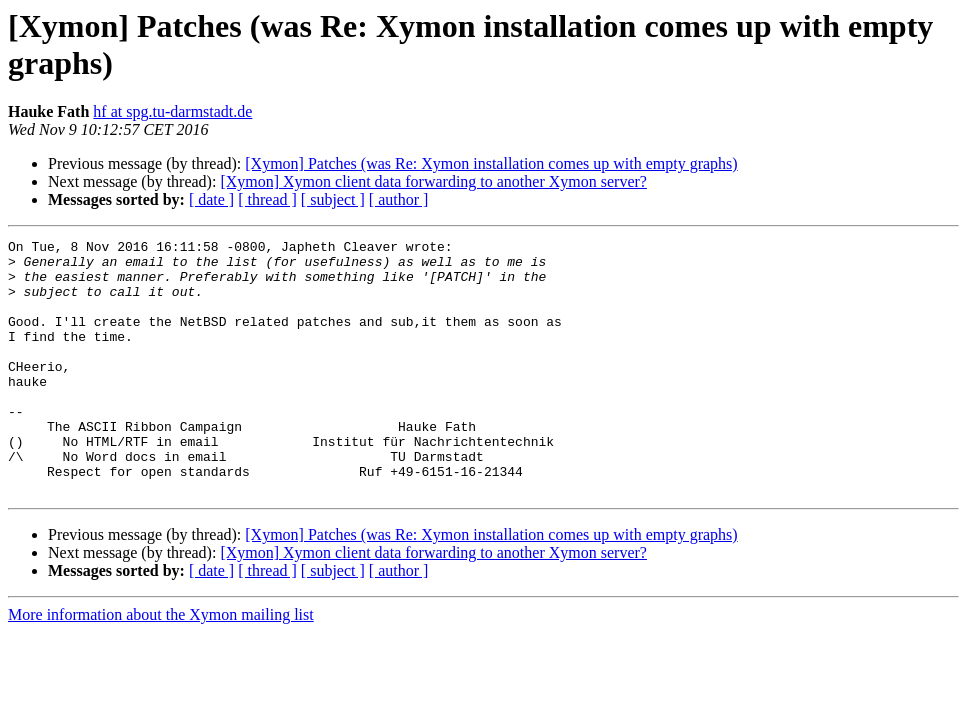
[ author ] (399, 199)
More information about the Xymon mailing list (161, 665)
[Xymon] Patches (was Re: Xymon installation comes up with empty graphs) (491, 163)
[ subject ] (333, 199)
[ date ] (211, 199)
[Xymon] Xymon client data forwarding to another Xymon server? (433, 181)
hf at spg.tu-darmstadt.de (172, 111)
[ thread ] (267, 199)
